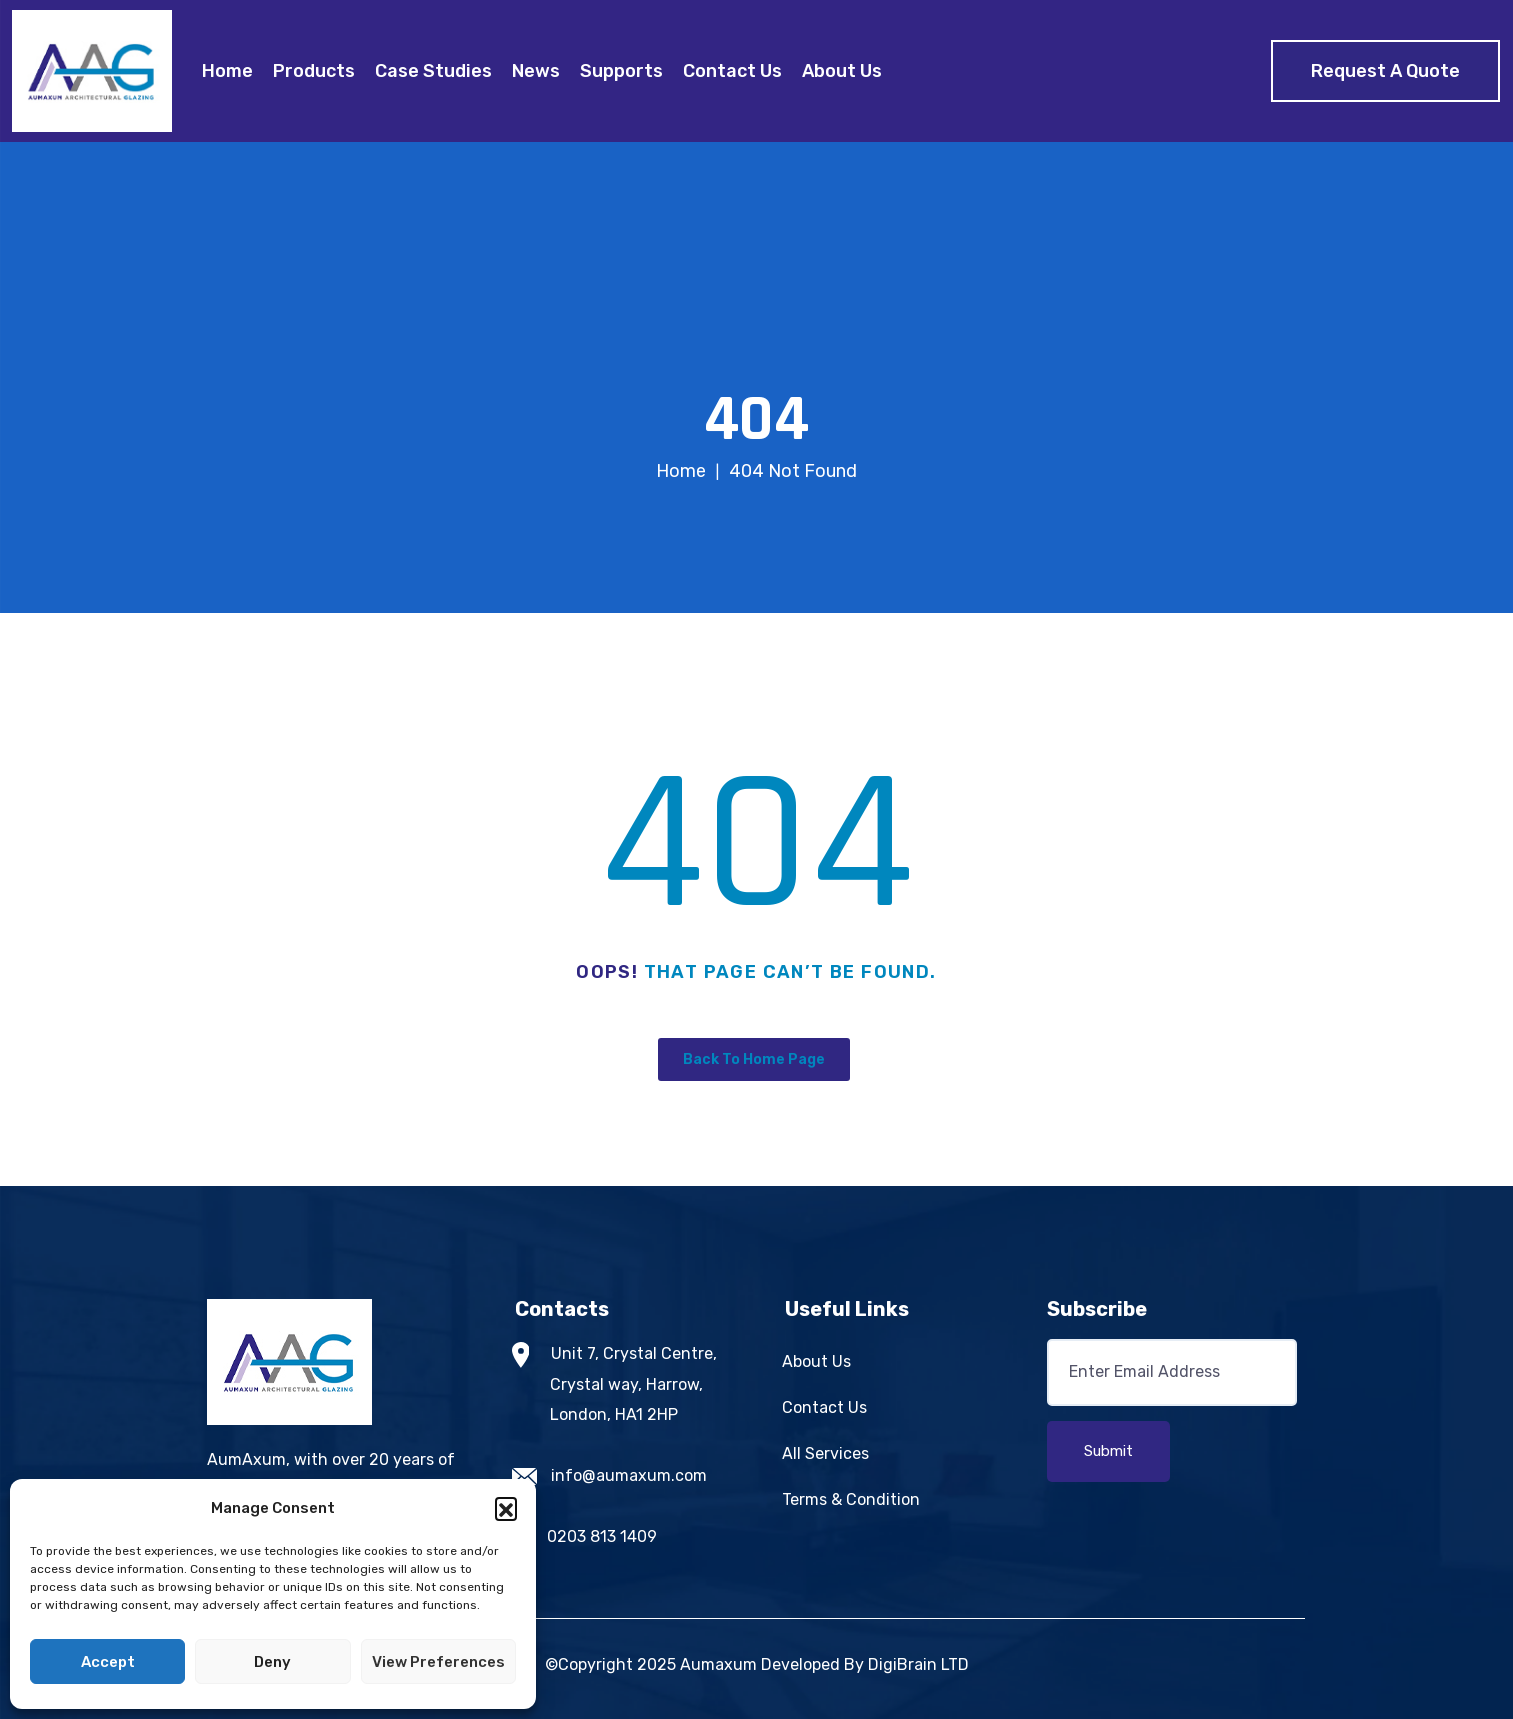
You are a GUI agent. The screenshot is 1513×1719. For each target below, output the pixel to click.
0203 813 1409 (602, 1536)
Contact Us (732, 71)
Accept (108, 1662)
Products (314, 71)
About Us (842, 71)
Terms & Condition (851, 1499)
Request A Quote (1385, 71)
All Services (825, 1453)
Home (227, 71)
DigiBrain (902, 1664)
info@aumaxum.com (629, 1475)
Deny (272, 1662)
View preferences (438, 1662)
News (536, 71)
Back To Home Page (754, 1059)
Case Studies (433, 71)
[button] (506, 1508)
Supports (621, 71)
